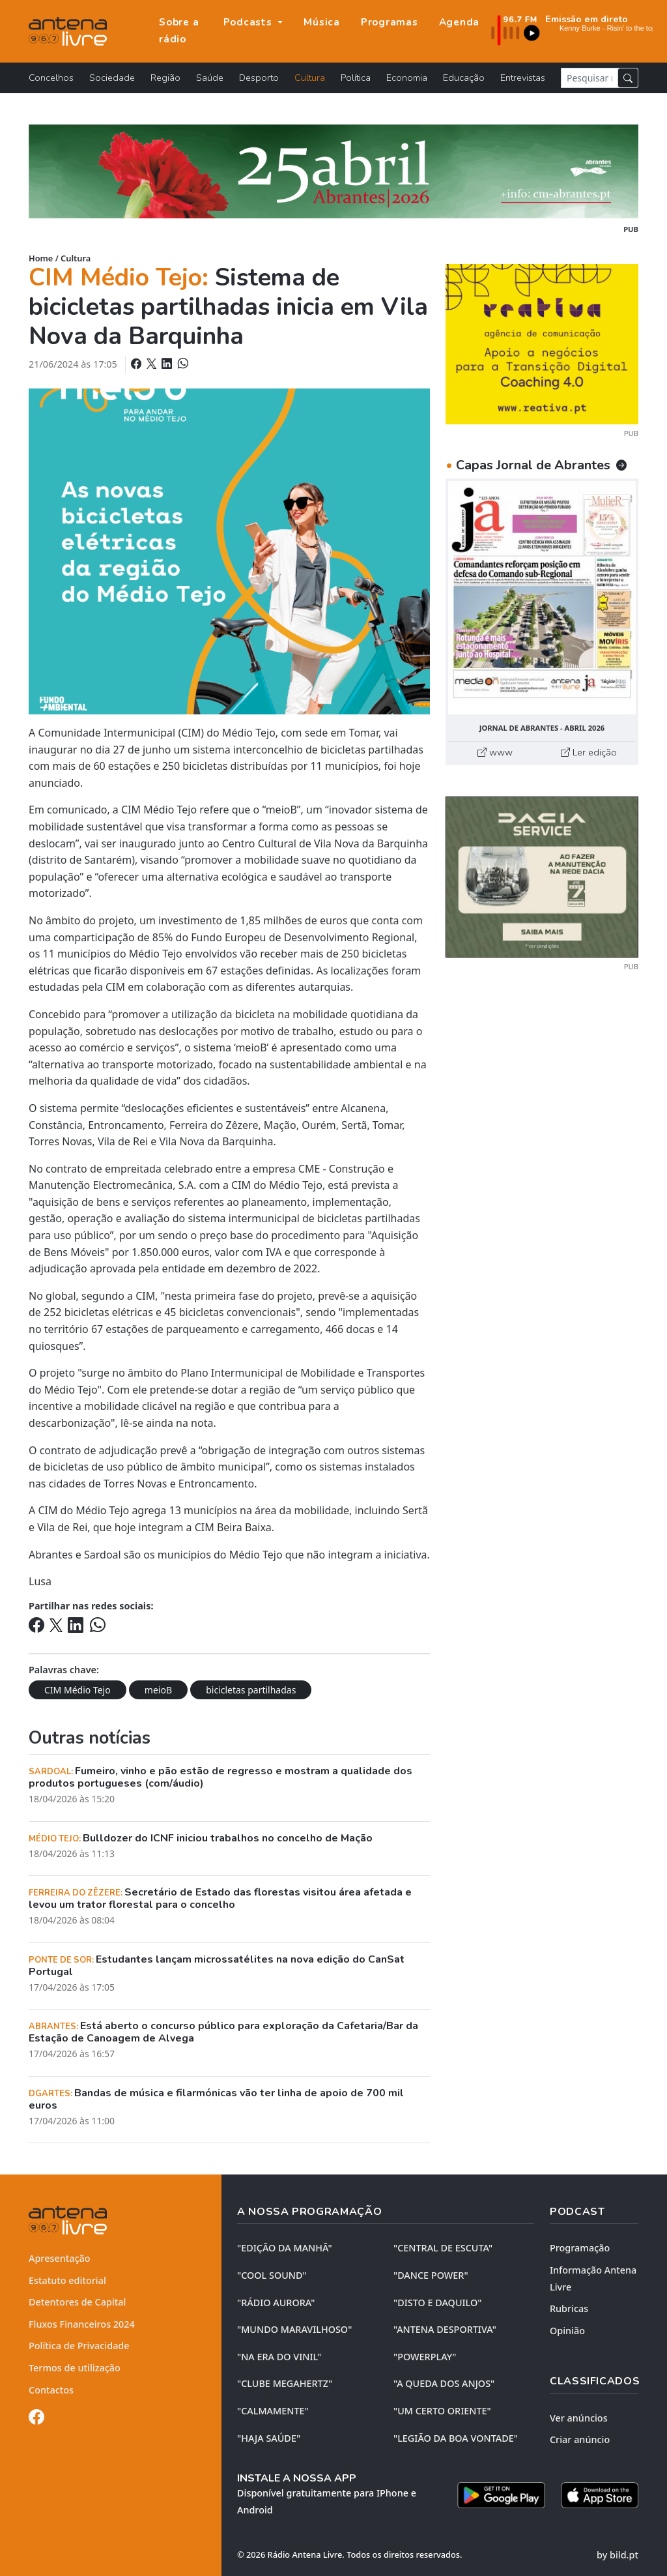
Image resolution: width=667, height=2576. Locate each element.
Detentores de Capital (77, 2302)
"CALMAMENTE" (273, 2411)
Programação (580, 2248)
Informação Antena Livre (593, 2278)
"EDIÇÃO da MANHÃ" (284, 2248)
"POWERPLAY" (424, 2356)
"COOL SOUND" (272, 2275)
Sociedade (112, 77)
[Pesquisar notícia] (589, 78)
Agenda (459, 22)
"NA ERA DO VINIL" (279, 2356)
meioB (158, 1690)
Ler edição (589, 752)
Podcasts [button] (249, 22)
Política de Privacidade (79, 2345)
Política (356, 77)
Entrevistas (522, 77)
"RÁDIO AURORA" (276, 2302)
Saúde (209, 77)
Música (322, 22)
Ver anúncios (579, 2418)
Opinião (567, 2330)
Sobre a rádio (179, 31)
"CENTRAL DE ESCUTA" (442, 2248)
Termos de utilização (75, 2368)
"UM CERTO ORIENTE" (442, 2411)
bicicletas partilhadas (251, 1690)
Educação (464, 77)
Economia (406, 77)
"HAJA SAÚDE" (268, 2438)
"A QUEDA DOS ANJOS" (443, 2383)
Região (165, 77)
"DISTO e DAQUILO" (437, 2302)
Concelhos (51, 77)
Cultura (309, 77)
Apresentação (60, 2258)
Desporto (259, 77)
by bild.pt (617, 2555)
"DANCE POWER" (430, 2275)
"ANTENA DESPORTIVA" (444, 2329)
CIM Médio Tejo (77, 1690)
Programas (389, 22)
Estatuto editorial (67, 2280)
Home (41, 258)
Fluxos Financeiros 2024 (82, 2324)
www (495, 752)
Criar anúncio (580, 2439)
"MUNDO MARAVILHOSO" (294, 2329)
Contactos (51, 2390)
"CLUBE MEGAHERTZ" (284, 2383)
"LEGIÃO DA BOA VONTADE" (455, 2438)
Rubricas (569, 2308)
